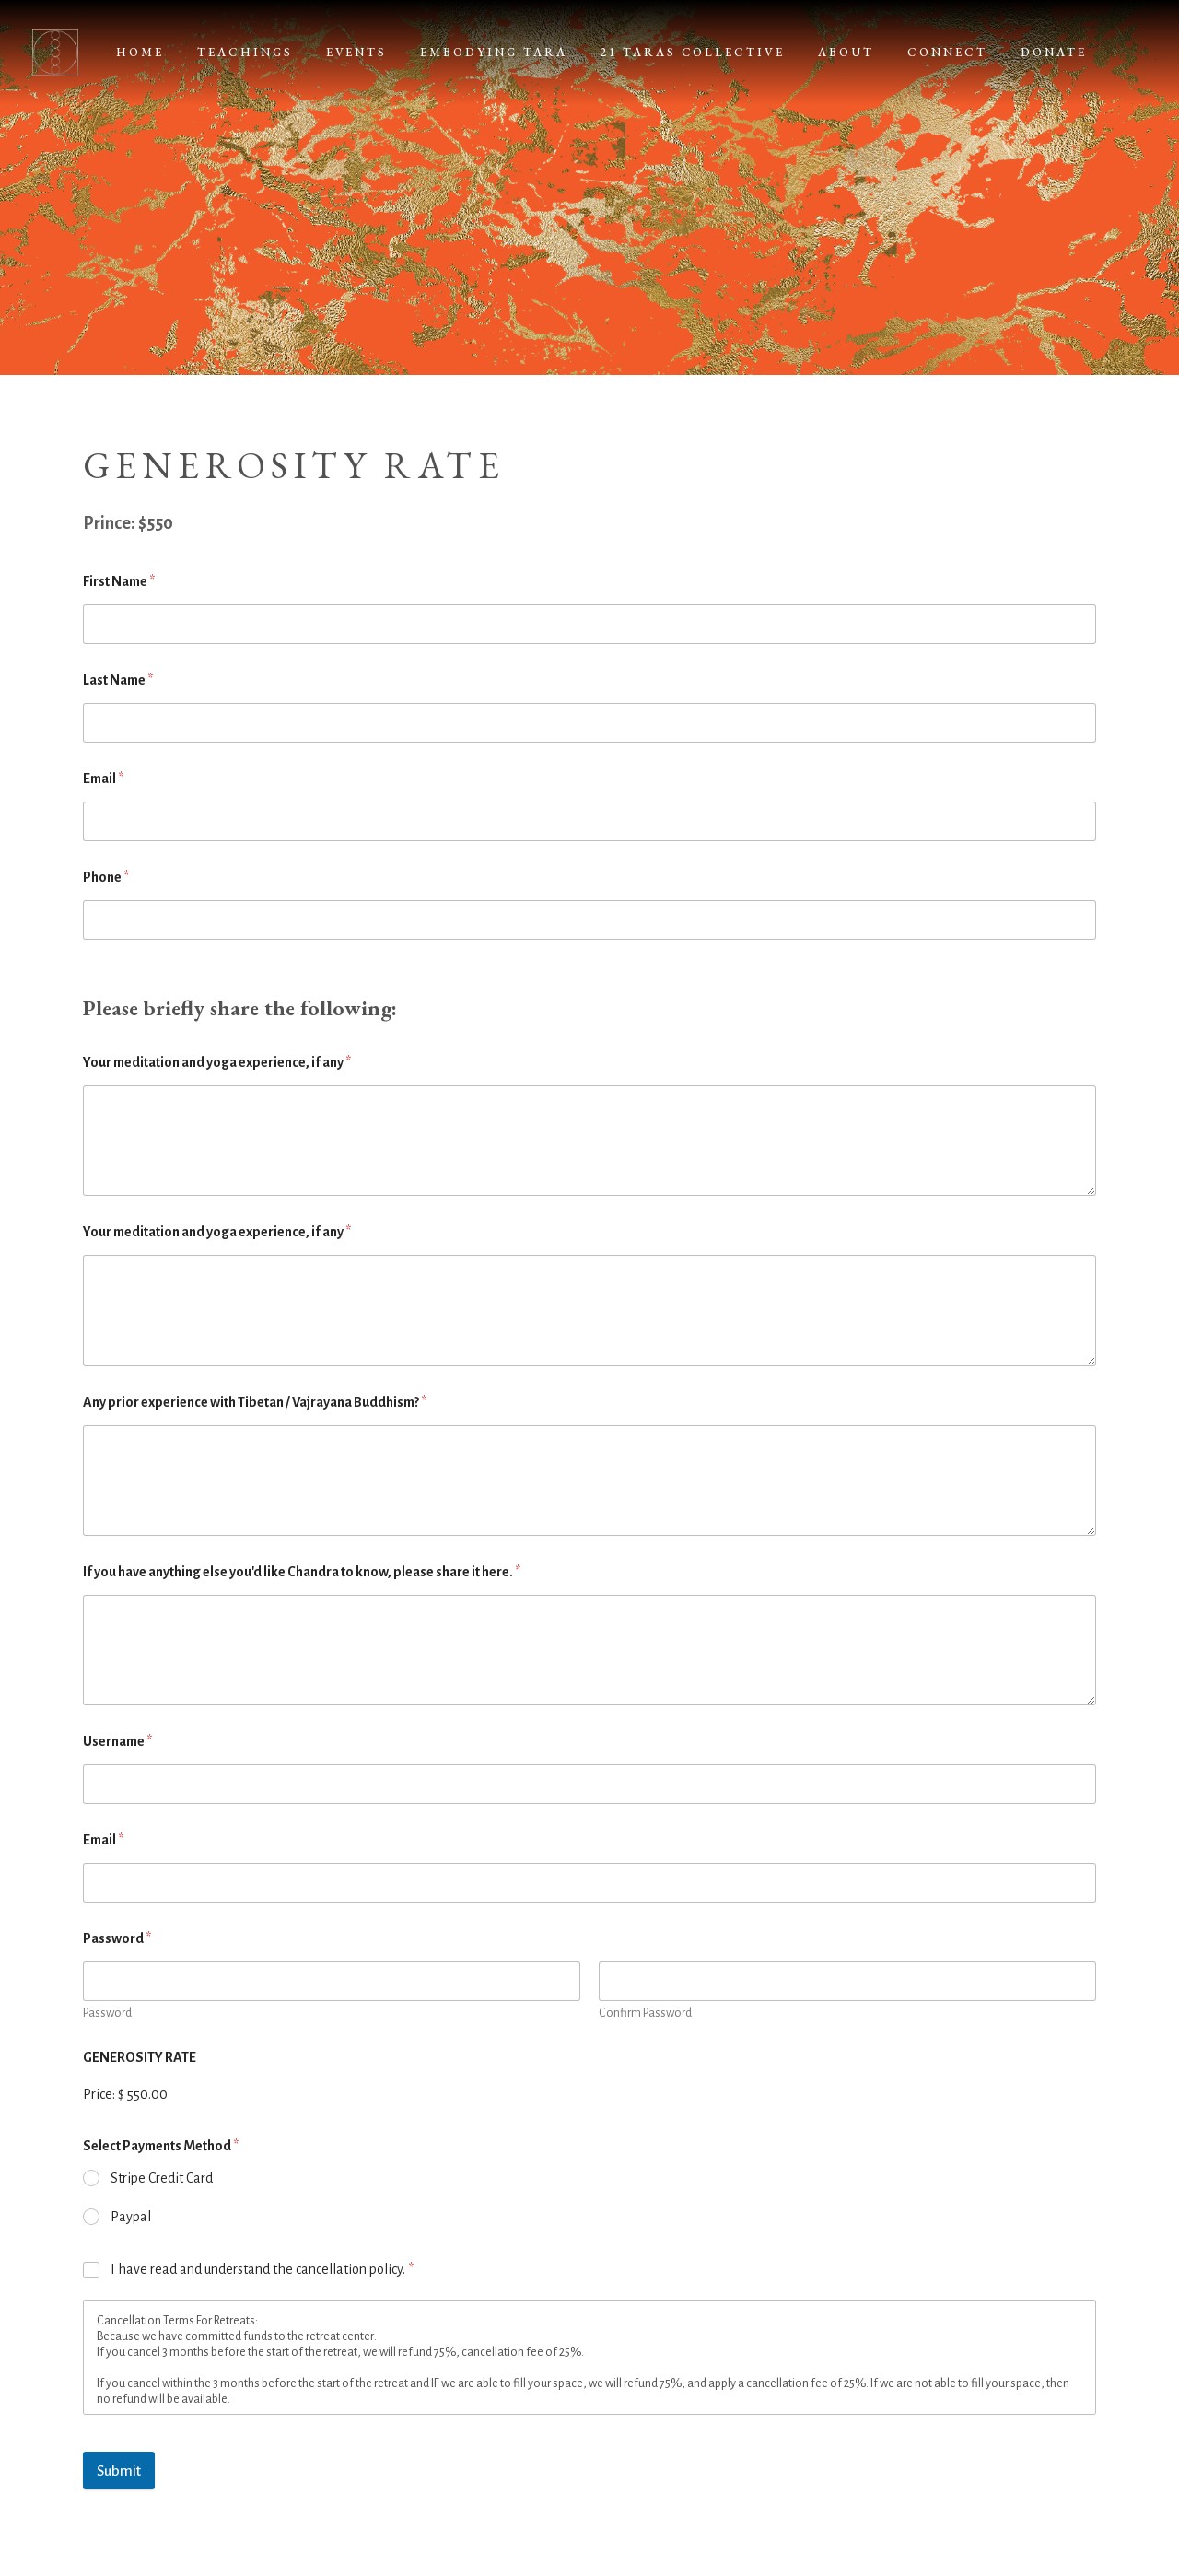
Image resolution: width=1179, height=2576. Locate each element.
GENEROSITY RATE (139, 2057)
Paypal (131, 2216)
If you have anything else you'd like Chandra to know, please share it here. (301, 1571)
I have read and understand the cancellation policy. (262, 2269)
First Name (119, 581)
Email (103, 778)
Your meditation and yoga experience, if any (217, 1062)
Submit (119, 2470)
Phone (106, 877)
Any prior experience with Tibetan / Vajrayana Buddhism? (254, 1402)
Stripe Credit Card (162, 2178)
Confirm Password (645, 2013)
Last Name (118, 680)
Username (117, 1741)
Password (107, 2013)
